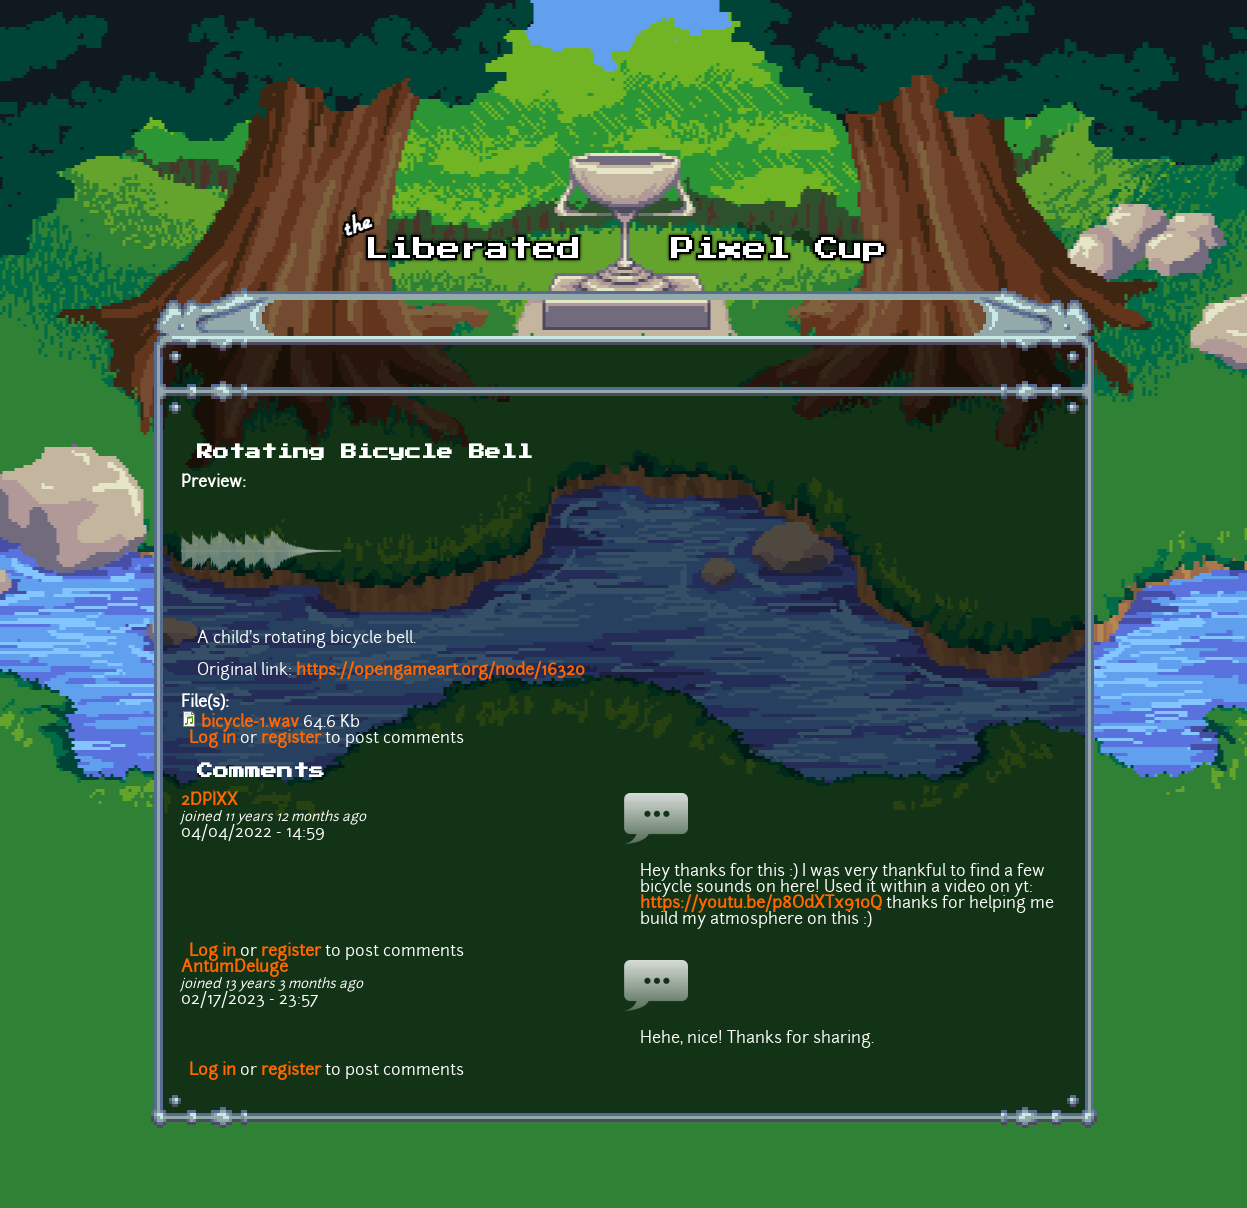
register (291, 739)
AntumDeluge (234, 968)
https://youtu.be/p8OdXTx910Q (761, 904)
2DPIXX (209, 801)
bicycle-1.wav (250, 723)
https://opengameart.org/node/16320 (440, 671)
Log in (212, 739)
